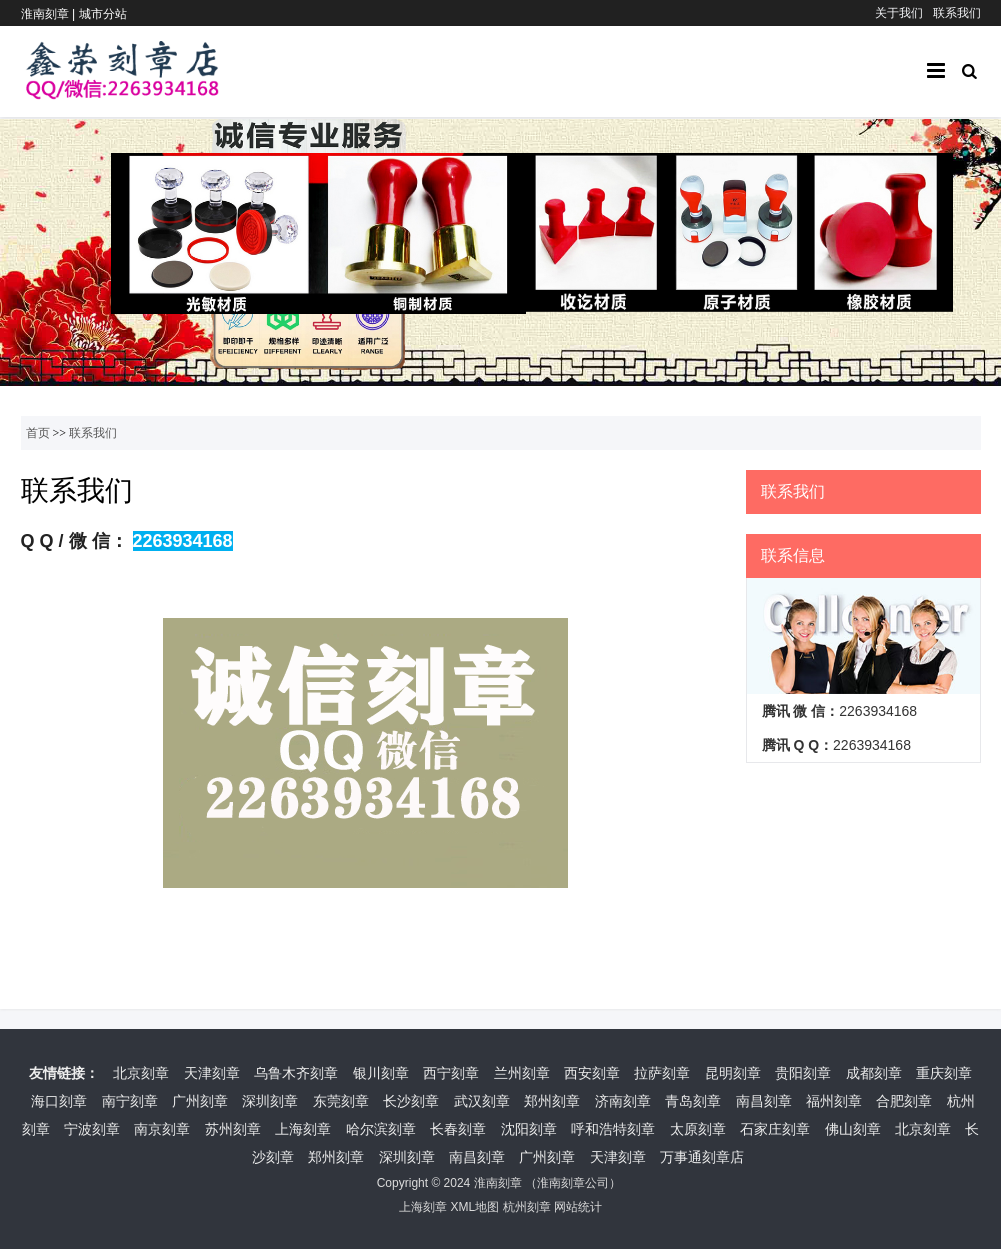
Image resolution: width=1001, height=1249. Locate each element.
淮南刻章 (498, 1183)
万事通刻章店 (702, 1157)
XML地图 (474, 1207)
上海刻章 (303, 1129)
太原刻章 (698, 1129)
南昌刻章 (764, 1101)
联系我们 (957, 13)
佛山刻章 (853, 1129)
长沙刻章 (411, 1101)
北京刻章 (141, 1073)
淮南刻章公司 (573, 1183)
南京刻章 (162, 1129)
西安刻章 (592, 1073)
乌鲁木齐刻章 (296, 1073)
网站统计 (578, 1207)
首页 (38, 433)
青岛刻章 (693, 1101)
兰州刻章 (522, 1073)
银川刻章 (381, 1073)
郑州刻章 (552, 1101)
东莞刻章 (341, 1101)
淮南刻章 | (50, 14)
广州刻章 (200, 1101)
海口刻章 (59, 1101)
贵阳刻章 (803, 1073)
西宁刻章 (451, 1073)
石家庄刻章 (775, 1129)
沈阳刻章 (529, 1129)
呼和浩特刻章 (613, 1129)
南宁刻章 (130, 1101)
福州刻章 (834, 1101)
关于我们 (899, 13)
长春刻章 (458, 1129)
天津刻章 (212, 1073)
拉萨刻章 (662, 1073)
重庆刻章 (944, 1073)
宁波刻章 (92, 1129)
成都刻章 (874, 1073)
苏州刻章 (233, 1129)
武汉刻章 (482, 1101)
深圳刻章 (270, 1101)
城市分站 (103, 14)
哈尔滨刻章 (381, 1129)
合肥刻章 (904, 1101)
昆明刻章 (733, 1073)
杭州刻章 (527, 1207)
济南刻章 (623, 1101)
